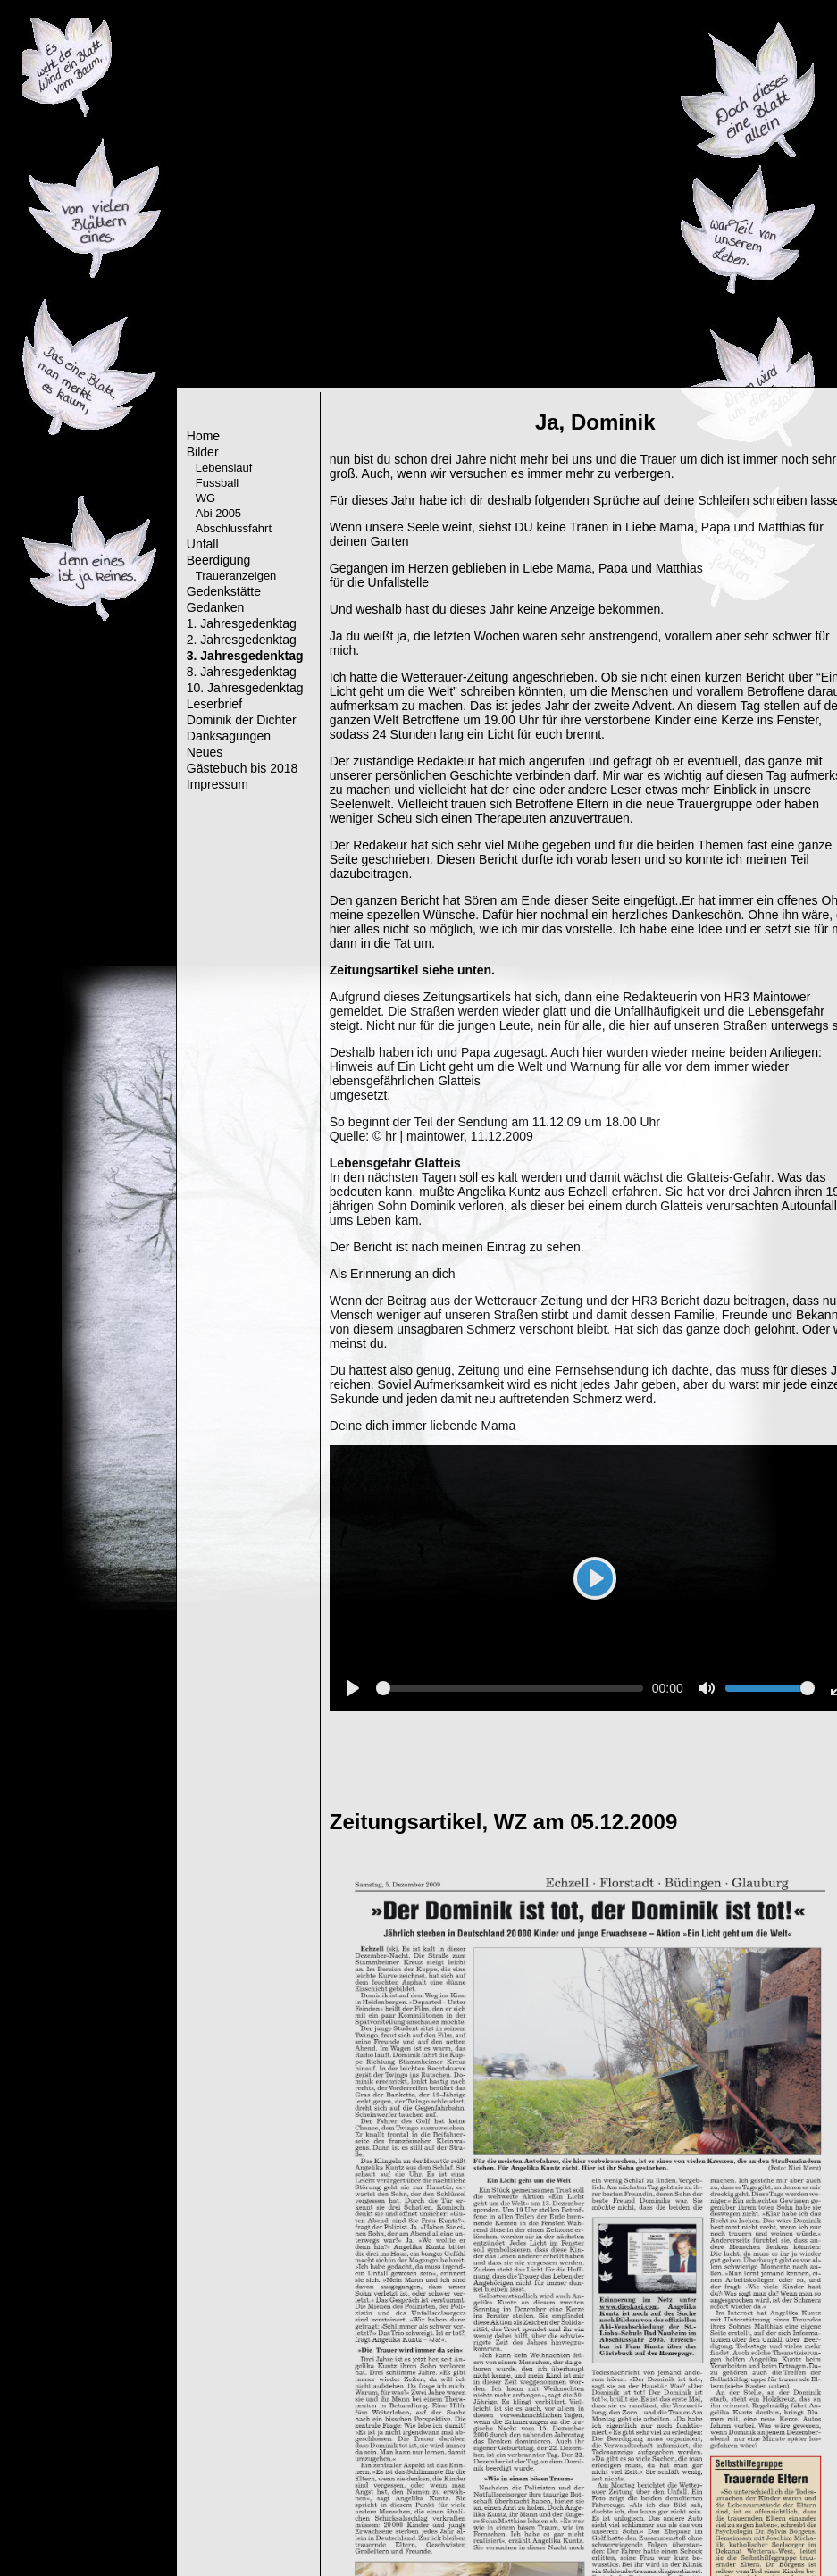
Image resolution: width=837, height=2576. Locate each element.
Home (203, 436)
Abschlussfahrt (234, 528)
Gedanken (216, 607)
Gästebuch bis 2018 (242, 768)
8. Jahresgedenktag (242, 672)
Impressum (217, 784)
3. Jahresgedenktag (245, 655)
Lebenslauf (224, 467)
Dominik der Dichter (242, 720)
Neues (204, 752)
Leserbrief (214, 704)
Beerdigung (219, 560)
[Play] (594, 1578)
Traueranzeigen (236, 575)
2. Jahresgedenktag (242, 639)
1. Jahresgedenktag (242, 623)
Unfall (203, 544)
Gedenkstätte (224, 591)
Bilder (203, 452)
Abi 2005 (218, 513)
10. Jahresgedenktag (245, 688)
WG (205, 498)
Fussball (217, 482)
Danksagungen (229, 736)
